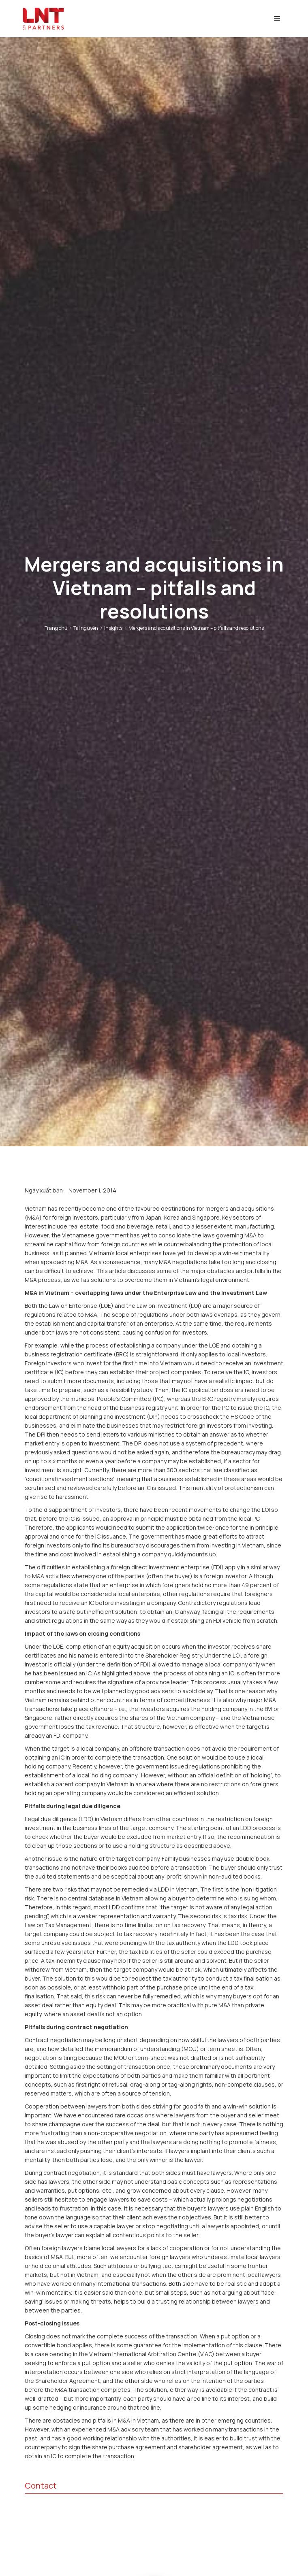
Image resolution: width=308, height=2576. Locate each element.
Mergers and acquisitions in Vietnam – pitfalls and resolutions (196, 628)
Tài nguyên (85, 628)
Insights (113, 628)
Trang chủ (56, 628)
